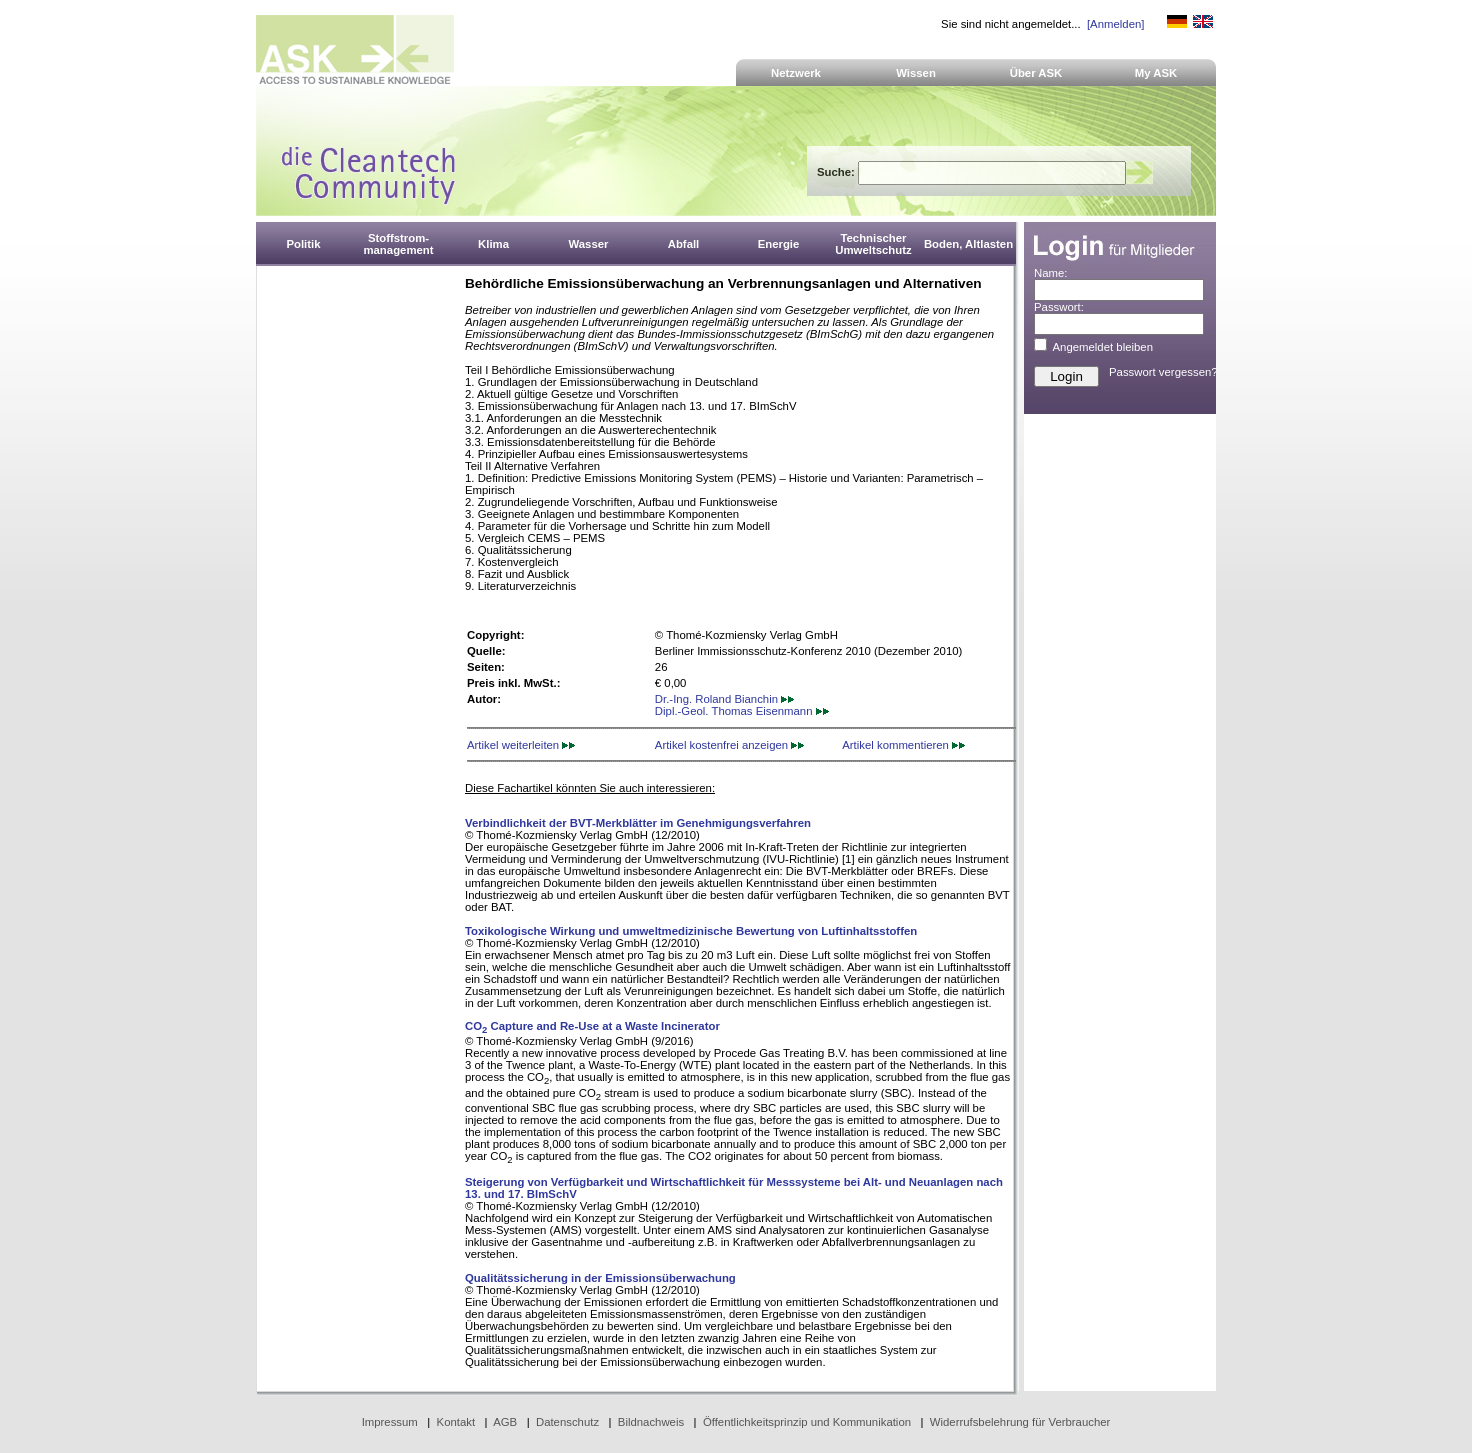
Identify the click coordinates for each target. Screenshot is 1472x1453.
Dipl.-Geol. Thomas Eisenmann (742, 711)
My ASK (1156, 73)
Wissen (916, 73)
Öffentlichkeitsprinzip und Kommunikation (807, 1422)
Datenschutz (567, 1422)
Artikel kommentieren (903, 745)
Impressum (390, 1422)
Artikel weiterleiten (521, 745)
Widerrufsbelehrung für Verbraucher (1020, 1422)
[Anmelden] (1115, 24)
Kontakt (456, 1422)
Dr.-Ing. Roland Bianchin (724, 699)
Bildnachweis (651, 1422)
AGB (505, 1422)
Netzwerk (796, 73)
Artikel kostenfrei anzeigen (729, 745)
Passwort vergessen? (1163, 372)
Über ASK (1036, 73)
